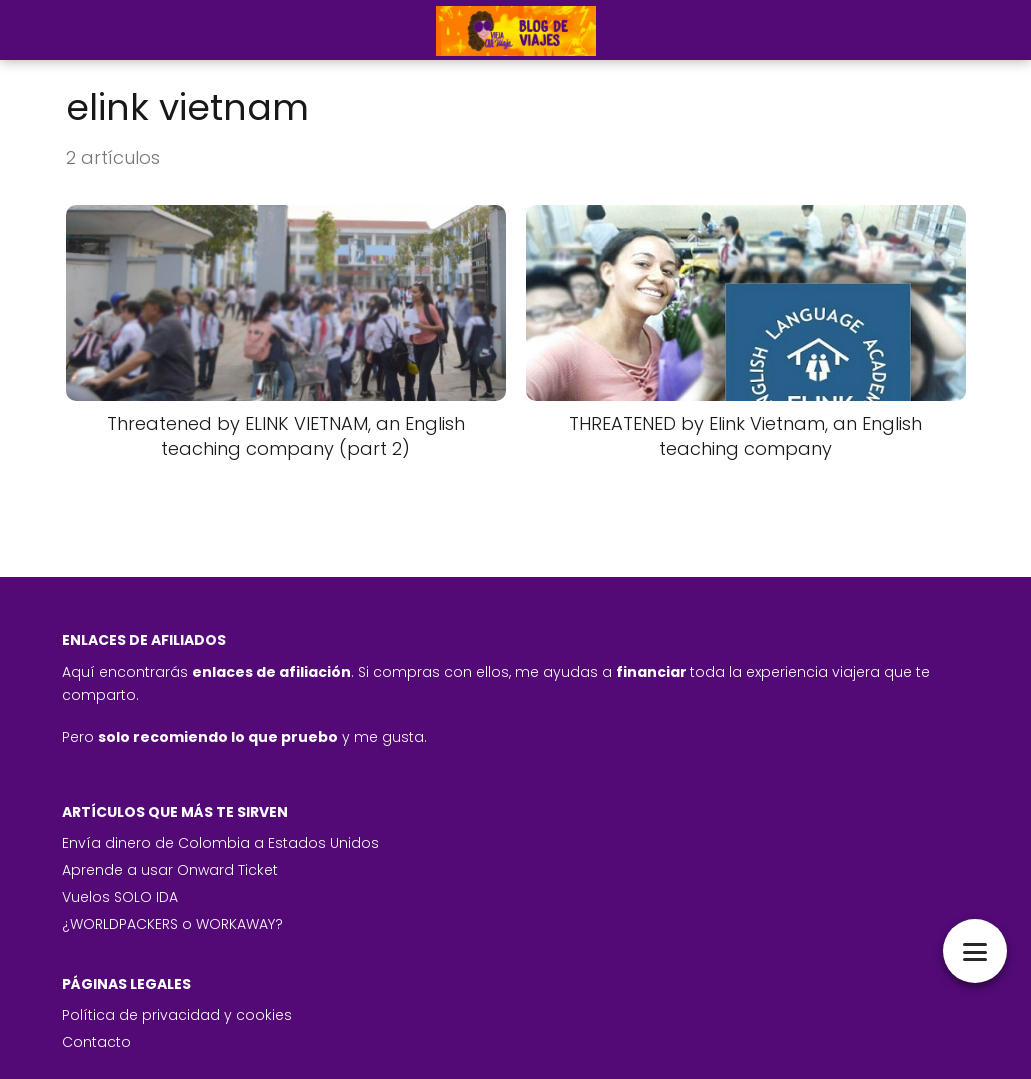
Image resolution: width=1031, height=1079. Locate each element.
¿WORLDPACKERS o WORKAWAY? (172, 924)
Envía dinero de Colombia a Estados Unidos (220, 843)
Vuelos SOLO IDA (120, 897)
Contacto (96, 1042)
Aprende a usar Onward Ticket (170, 870)
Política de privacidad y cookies (177, 1015)
